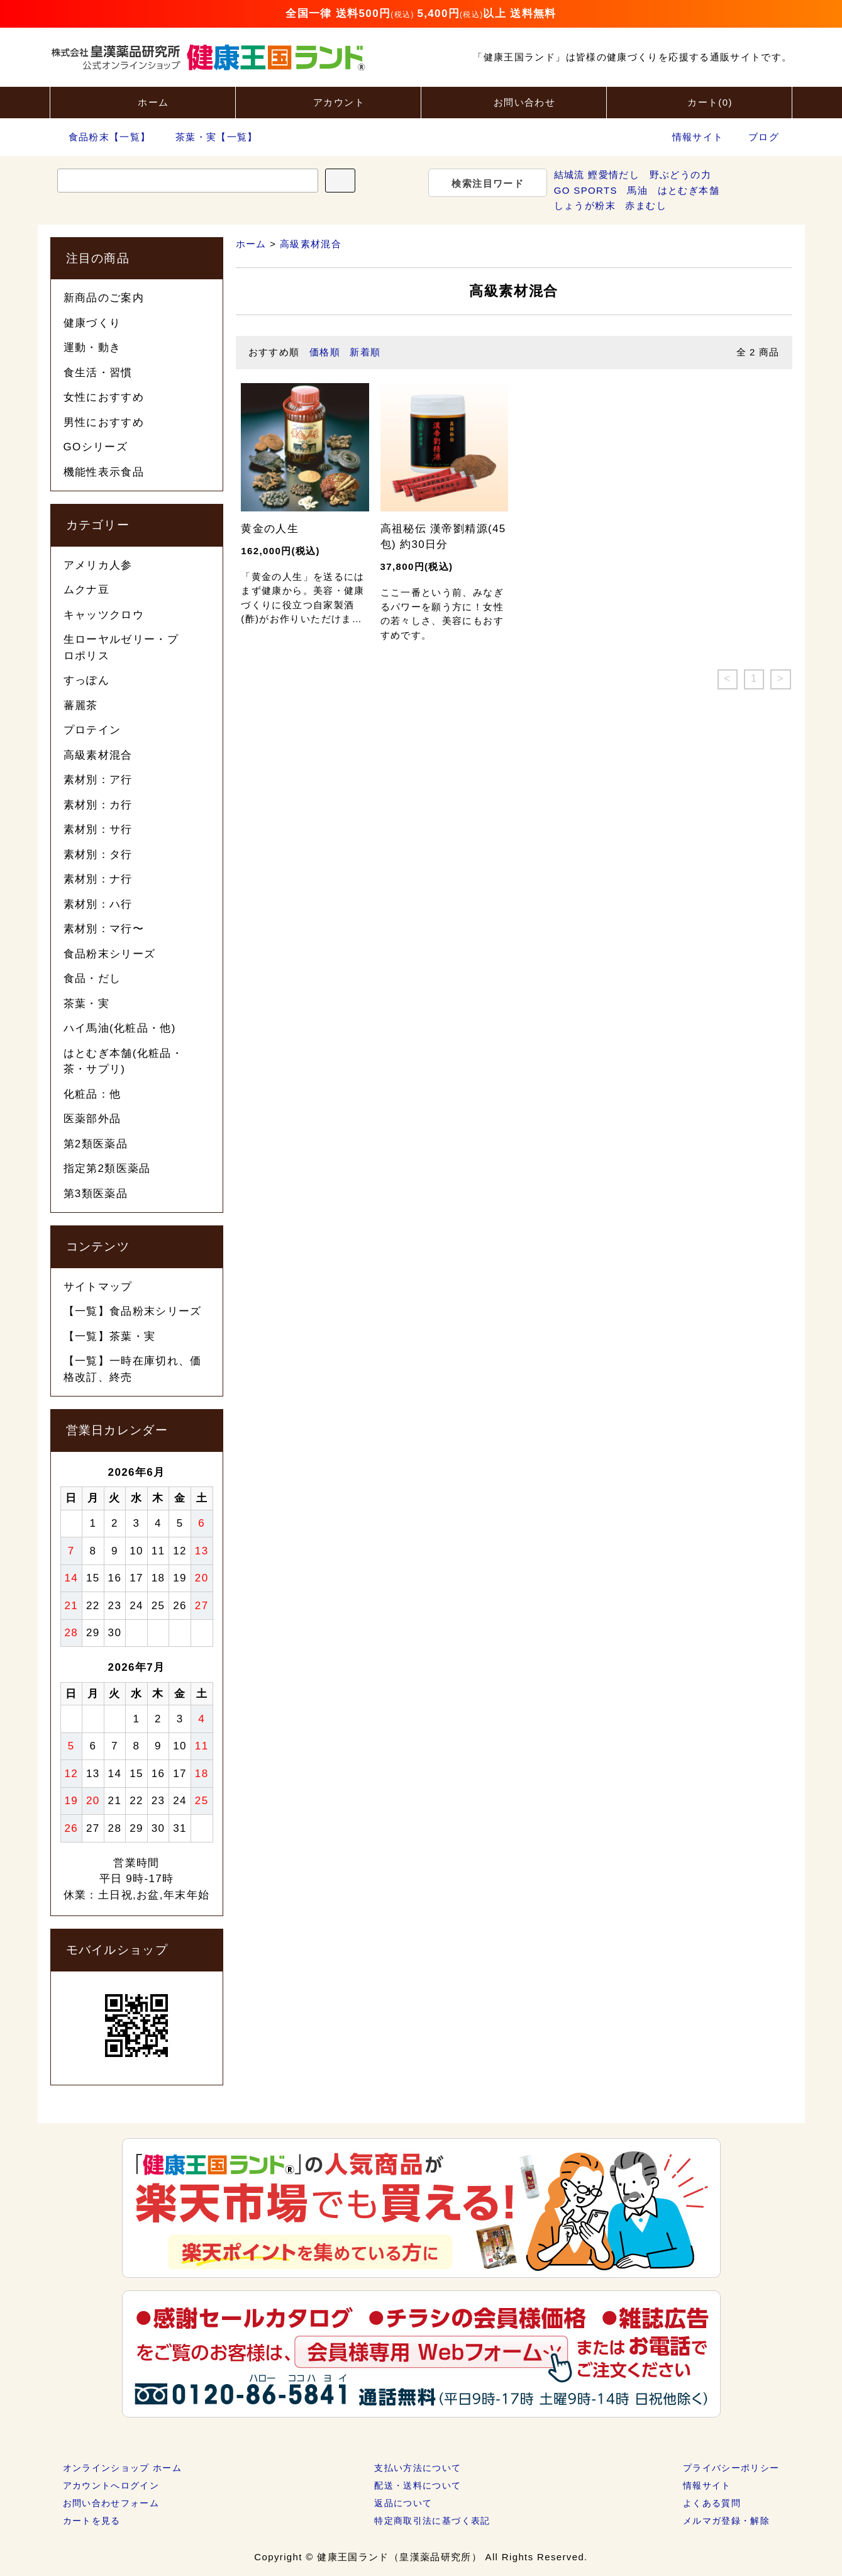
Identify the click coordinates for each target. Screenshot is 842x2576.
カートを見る (92, 2521)
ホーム (142, 101)
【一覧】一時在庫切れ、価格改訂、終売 (133, 1369)
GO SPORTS (586, 190)
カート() (699, 101)
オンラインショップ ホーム (122, 2468)
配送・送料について (417, 2485)
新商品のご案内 (104, 298)
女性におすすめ (104, 397)
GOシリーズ (96, 447)
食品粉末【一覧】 (102, 136)
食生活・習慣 (98, 373)
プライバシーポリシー (731, 2468)
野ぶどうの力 (680, 174)
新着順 (365, 352)
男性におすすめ (104, 422)
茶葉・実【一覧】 (209, 136)
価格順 (324, 352)
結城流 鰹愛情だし (597, 174)
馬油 (637, 190)
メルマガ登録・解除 (726, 2521)
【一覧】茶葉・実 (110, 1336)
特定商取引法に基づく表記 (432, 2521)
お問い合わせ (513, 101)
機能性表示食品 (104, 472)
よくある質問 (712, 2503)
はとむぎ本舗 (688, 190)
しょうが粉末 (585, 205)
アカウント (328, 101)
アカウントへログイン (111, 2485)
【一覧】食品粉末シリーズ (133, 1311)
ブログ (763, 136)
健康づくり (92, 323)
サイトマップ (98, 1287)
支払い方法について (417, 2468)
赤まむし (645, 205)
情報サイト (698, 136)
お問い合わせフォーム (111, 2503)
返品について (403, 2503)
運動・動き (92, 348)
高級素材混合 (310, 243)
